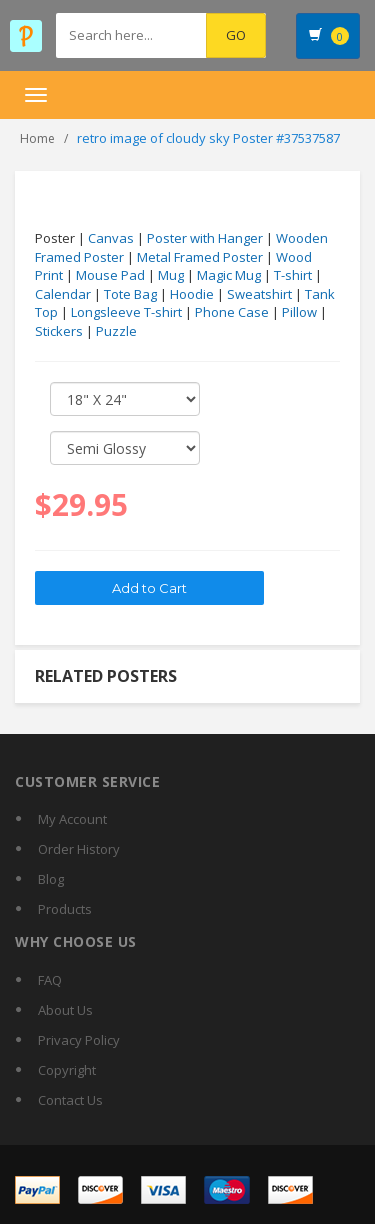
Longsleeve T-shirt (126, 312)
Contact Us (70, 1100)
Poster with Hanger (205, 238)
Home (37, 138)
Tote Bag (130, 294)
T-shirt (293, 275)
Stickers (59, 331)
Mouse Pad (110, 275)
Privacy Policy (79, 1040)
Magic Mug (229, 275)
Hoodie (192, 294)
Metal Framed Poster (200, 257)
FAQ (50, 980)
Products (65, 909)
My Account (72, 819)
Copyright (67, 1070)
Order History (79, 849)
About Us (65, 1010)
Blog (51, 879)
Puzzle (116, 331)
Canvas (111, 238)
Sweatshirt (259, 294)
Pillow (299, 312)
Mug (171, 275)
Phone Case (232, 312)
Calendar (63, 294)
